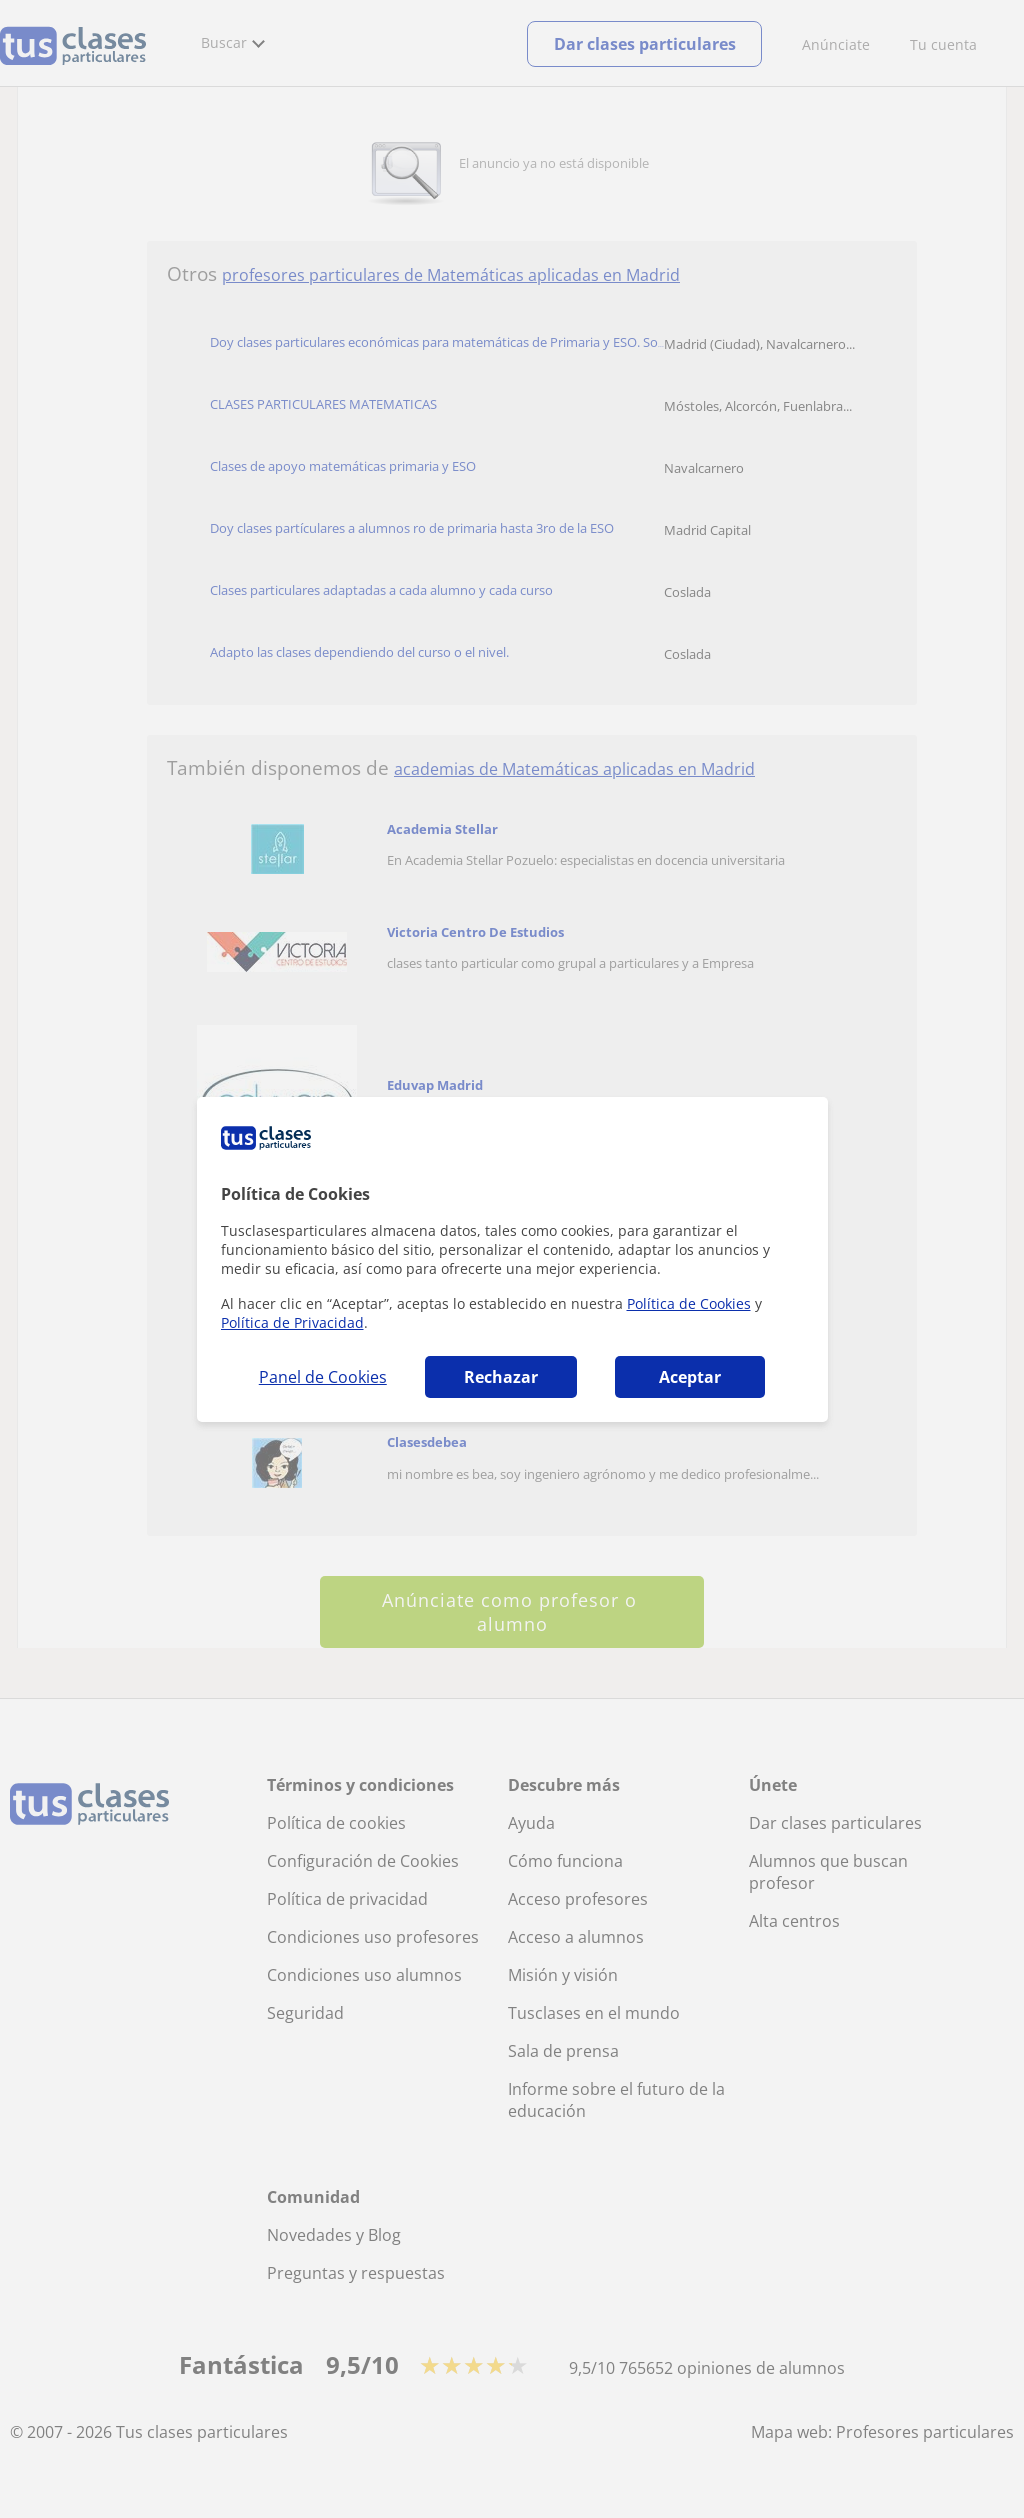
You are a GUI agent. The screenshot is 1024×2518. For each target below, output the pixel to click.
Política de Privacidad (292, 1322)
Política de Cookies (689, 1303)
